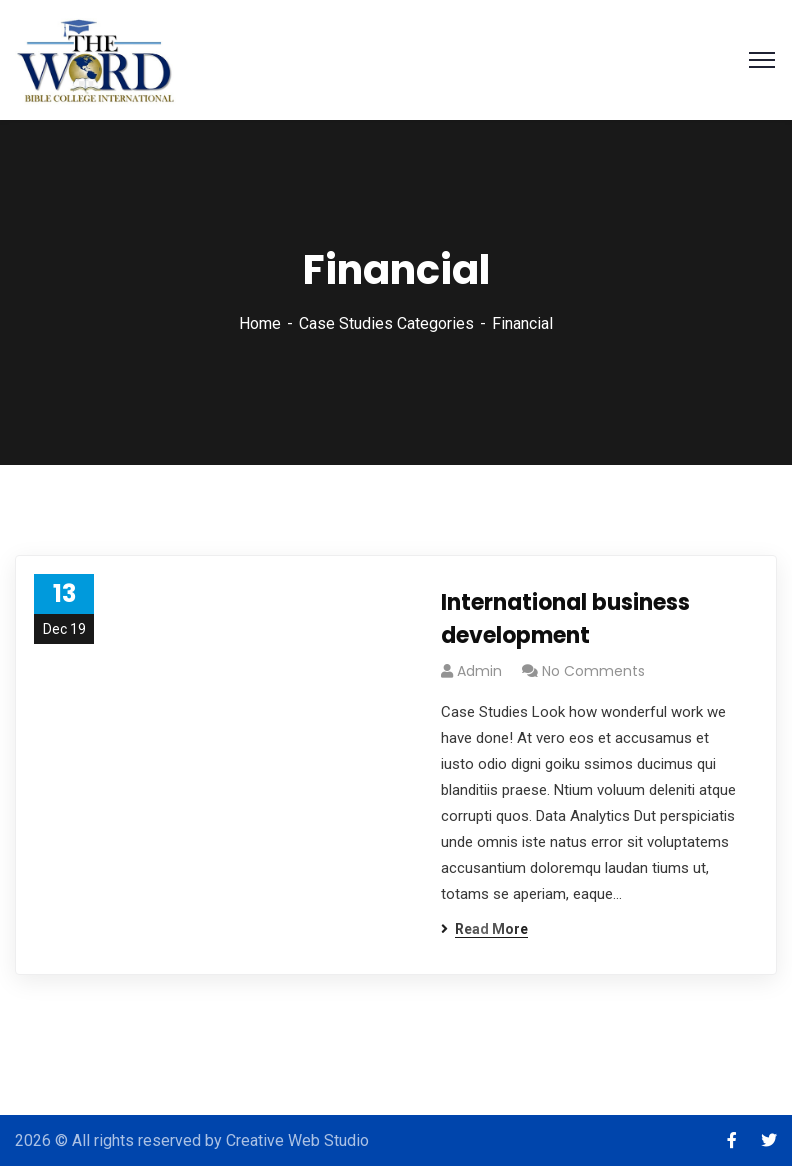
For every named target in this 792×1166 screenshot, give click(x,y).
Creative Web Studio (297, 1140)
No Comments (593, 671)
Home (260, 323)
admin (479, 671)
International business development (565, 619)
